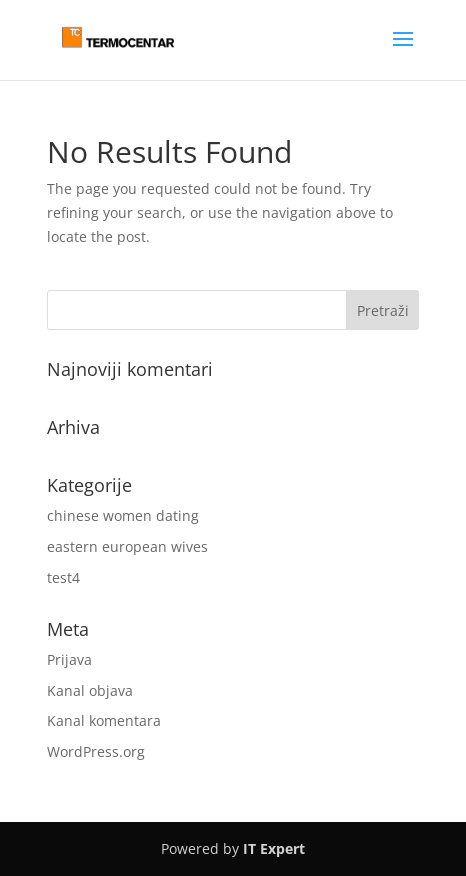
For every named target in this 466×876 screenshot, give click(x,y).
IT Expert (274, 848)
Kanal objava (90, 690)
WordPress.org (96, 751)
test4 (63, 577)
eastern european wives (127, 546)
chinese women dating (123, 515)
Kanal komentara (104, 720)
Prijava (69, 659)
